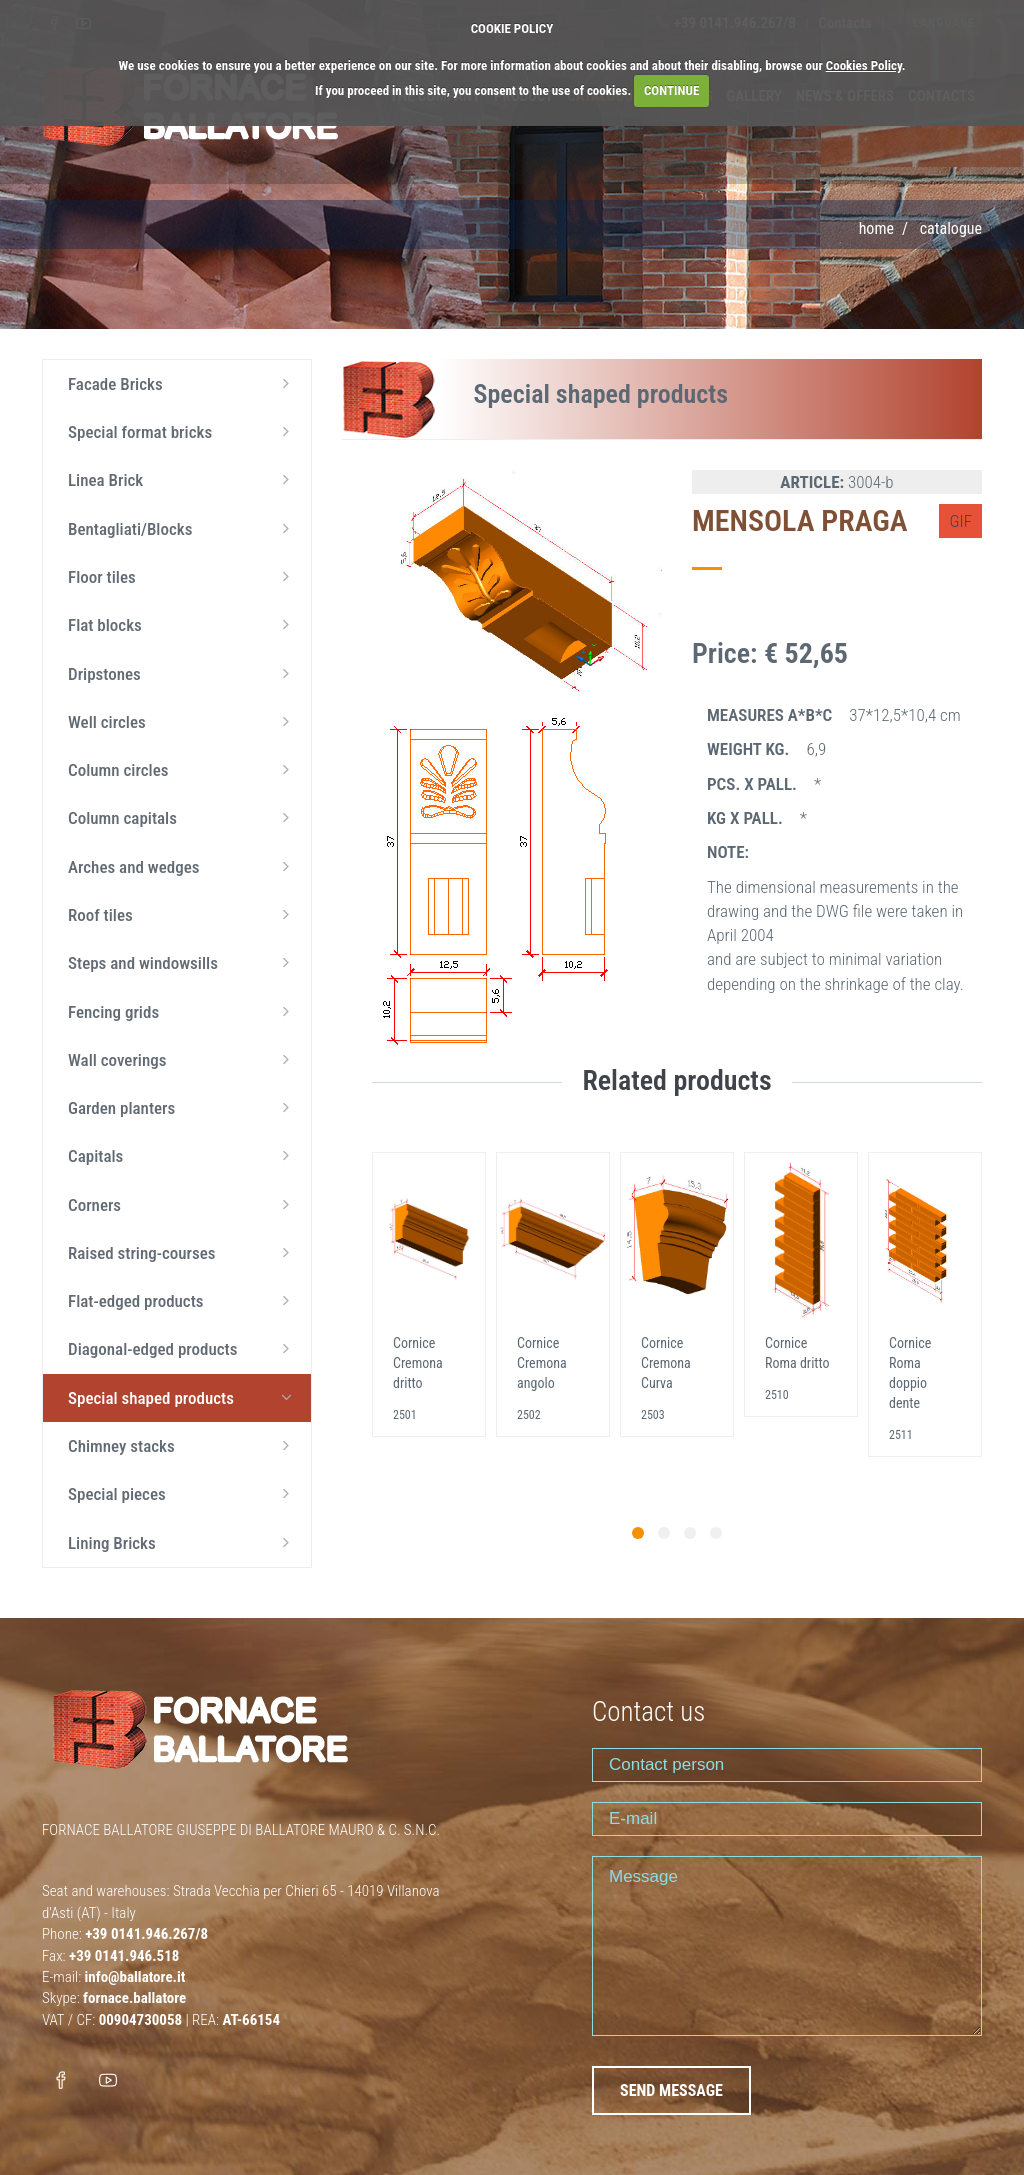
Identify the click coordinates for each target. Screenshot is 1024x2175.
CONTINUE (671, 90)
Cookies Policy (864, 65)
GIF (960, 521)
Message (787, 1946)
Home (876, 228)
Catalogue (951, 228)
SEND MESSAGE (671, 2090)
